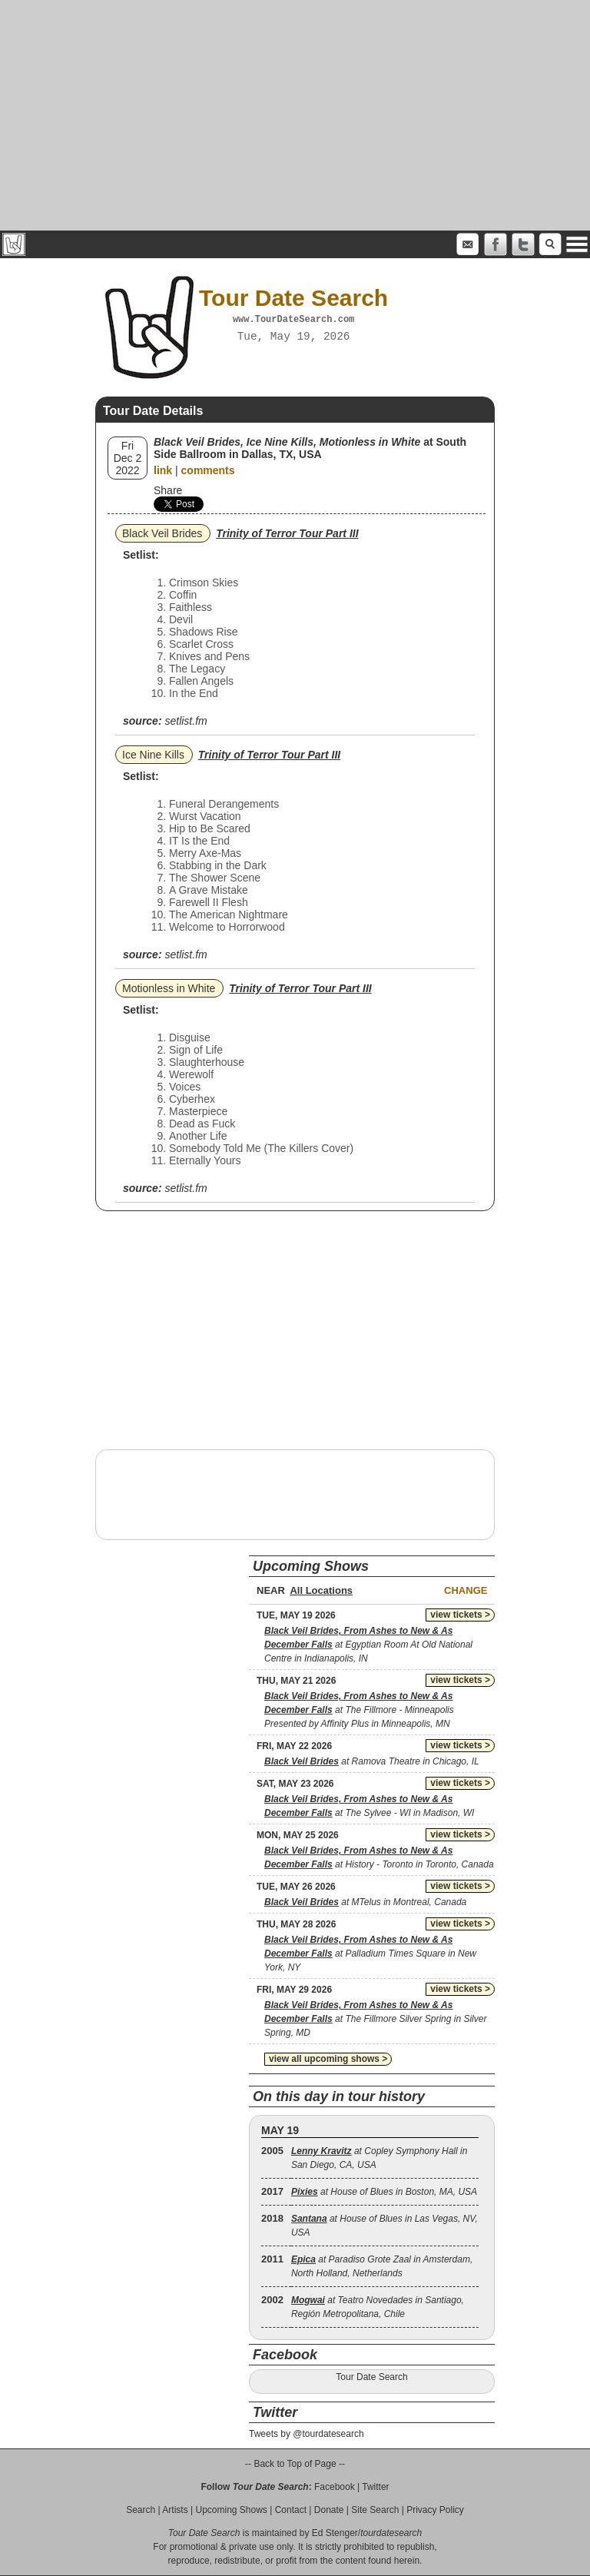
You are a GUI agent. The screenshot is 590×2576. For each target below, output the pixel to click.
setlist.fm (185, 721)
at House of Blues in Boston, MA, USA (384, 2191)
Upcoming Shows (231, 2510)
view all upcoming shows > (328, 2058)
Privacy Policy (435, 2510)
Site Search (375, 2510)
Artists (174, 2510)
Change (465, 1590)
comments (208, 470)
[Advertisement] (295, 115)
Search (140, 2510)
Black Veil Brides (162, 533)
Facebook (334, 2486)
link (163, 470)
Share (168, 490)
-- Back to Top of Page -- (295, 2463)
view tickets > (460, 1614)
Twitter (375, 2486)
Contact (291, 2510)
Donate (329, 2510)
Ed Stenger (335, 2533)
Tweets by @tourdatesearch (306, 2433)
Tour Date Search (371, 2377)
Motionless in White (168, 988)
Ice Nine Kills (153, 755)
